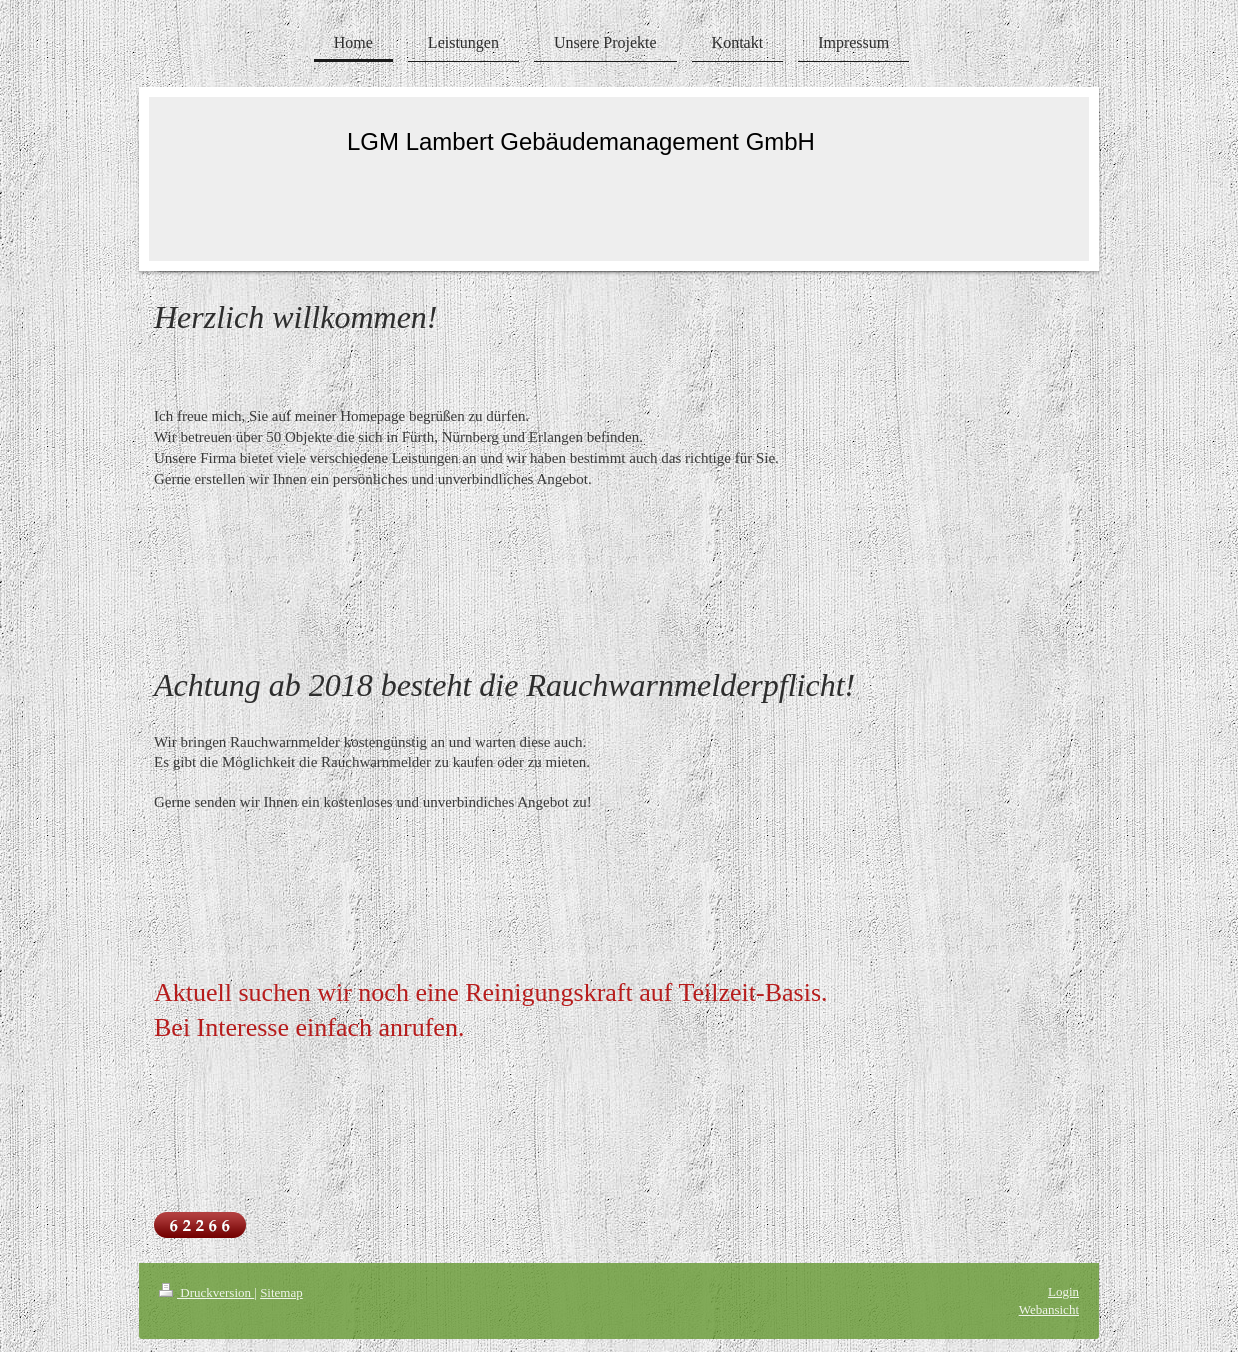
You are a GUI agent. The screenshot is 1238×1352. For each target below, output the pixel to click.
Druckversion (206, 1292)
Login (1063, 1291)
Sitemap (281, 1292)
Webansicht (1049, 1309)
